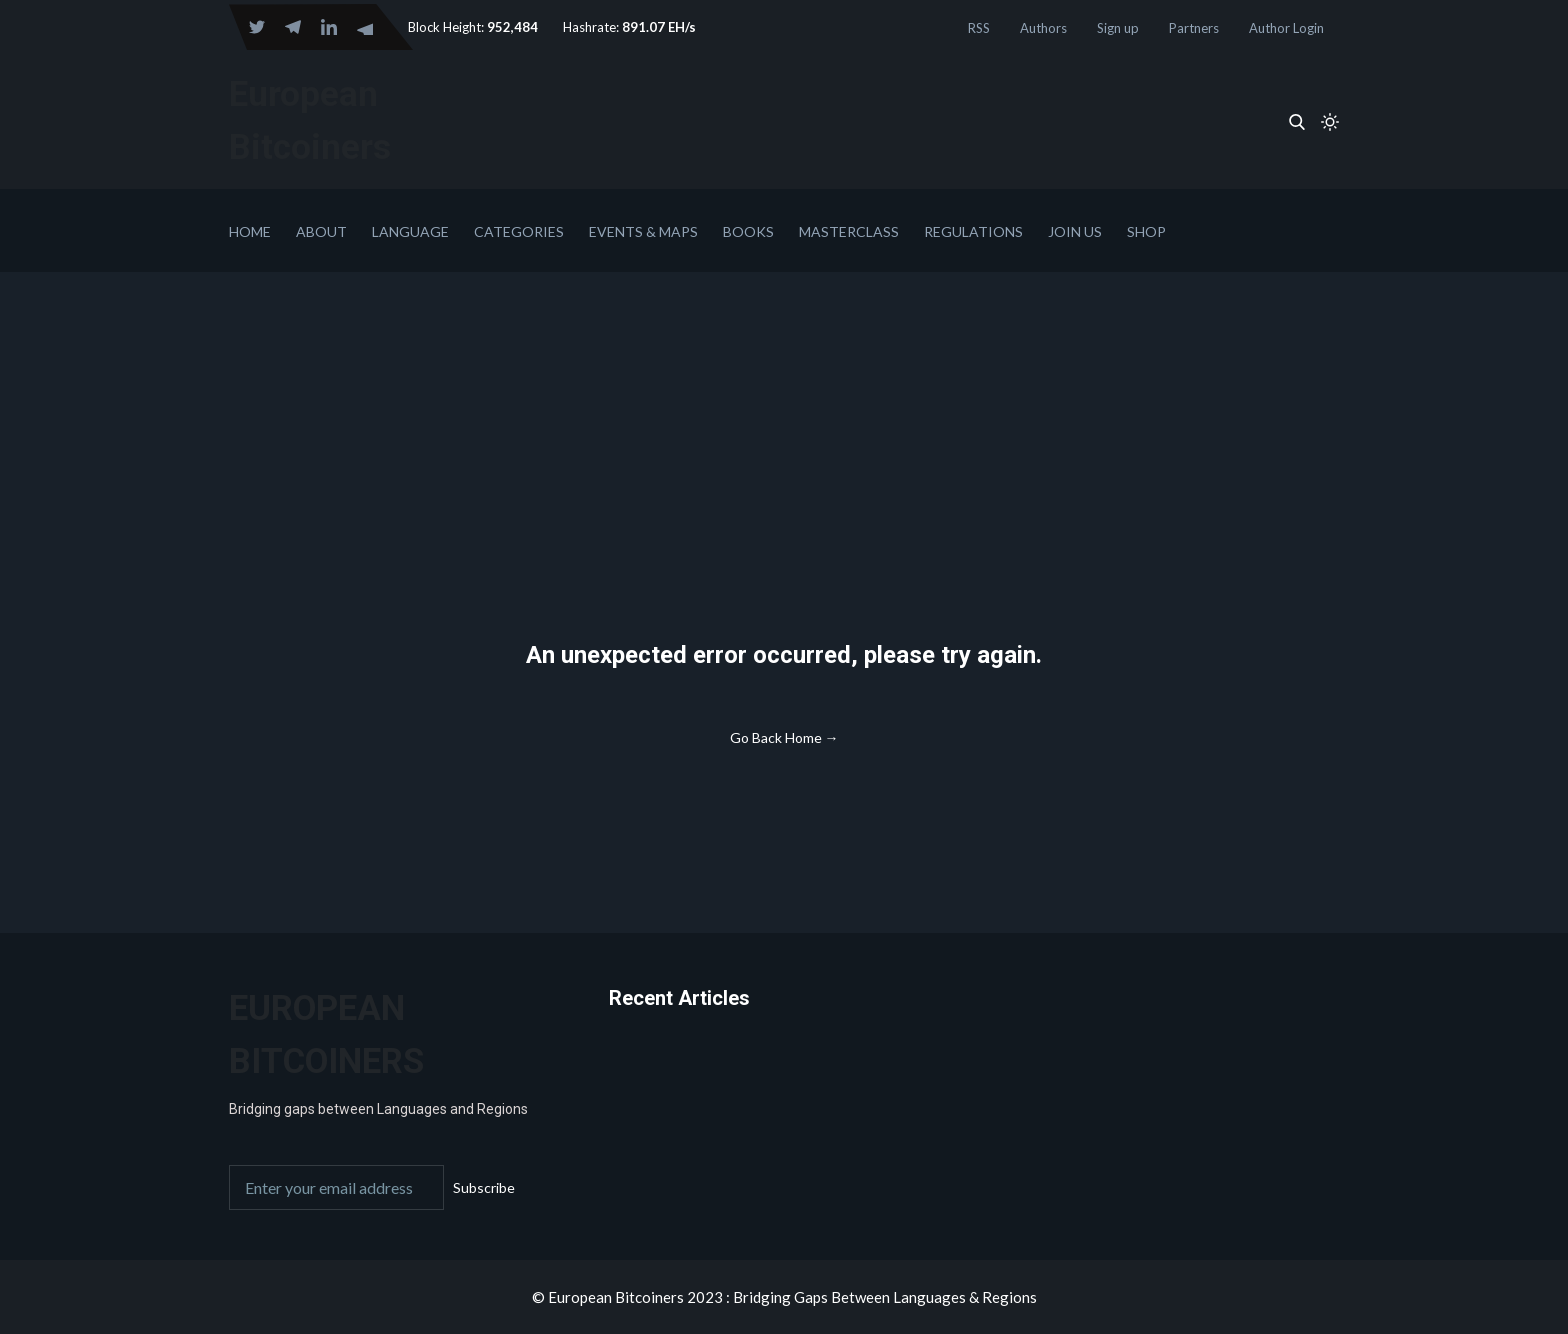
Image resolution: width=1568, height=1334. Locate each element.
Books (748, 231)
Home (250, 231)
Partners (1194, 28)
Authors (1043, 28)
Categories (519, 231)
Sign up (1118, 28)
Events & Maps (643, 231)
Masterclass (849, 231)
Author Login (1286, 28)
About (321, 231)
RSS (979, 28)
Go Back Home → (784, 737)
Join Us (1075, 231)
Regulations (973, 231)
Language (410, 231)
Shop (1146, 231)
